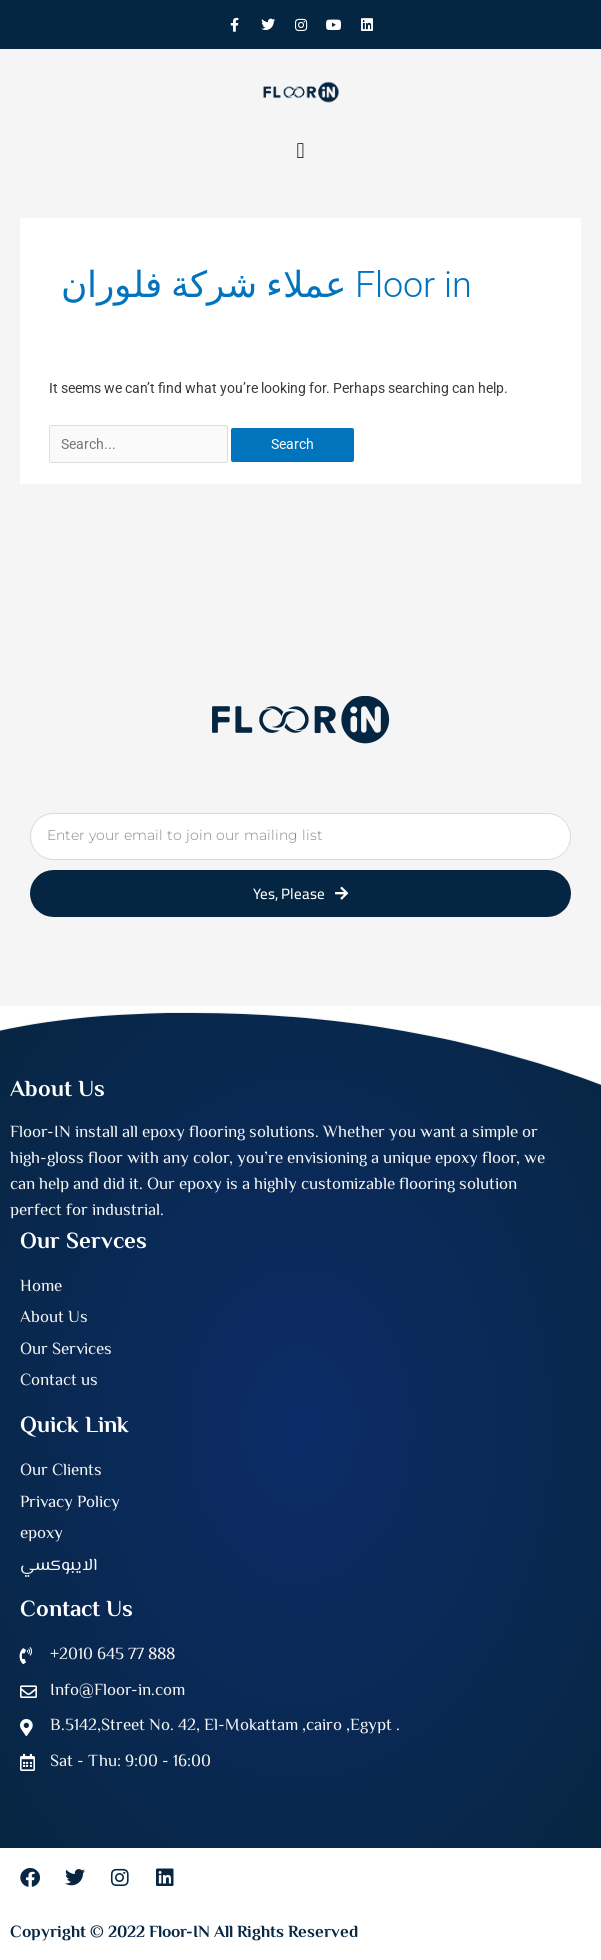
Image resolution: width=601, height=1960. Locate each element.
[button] (300, 150)
